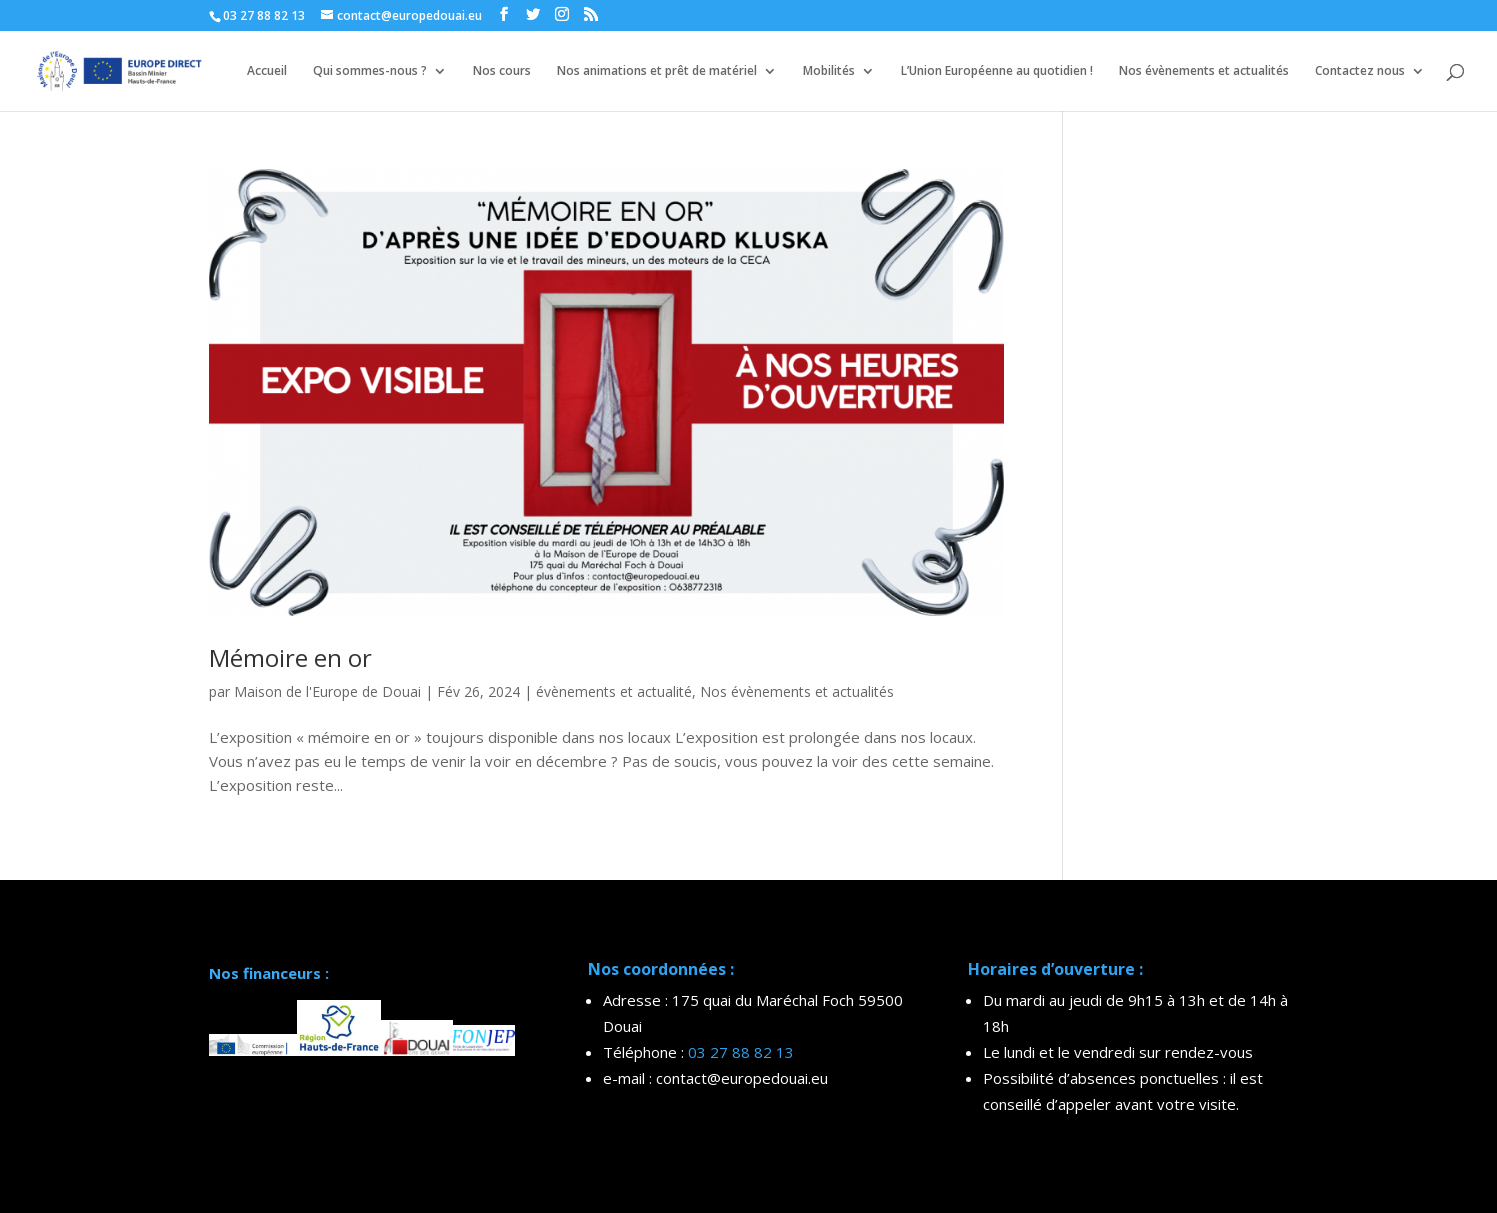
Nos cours (502, 71)
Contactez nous (1360, 71)
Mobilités (829, 71)
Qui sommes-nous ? (370, 71)
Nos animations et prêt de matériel (657, 71)
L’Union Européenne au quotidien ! (997, 71)
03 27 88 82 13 (741, 1052)
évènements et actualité (614, 691)
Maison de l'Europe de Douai (327, 691)
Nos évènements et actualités (1204, 71)
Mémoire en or (290, 657)
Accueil (267, 71)
